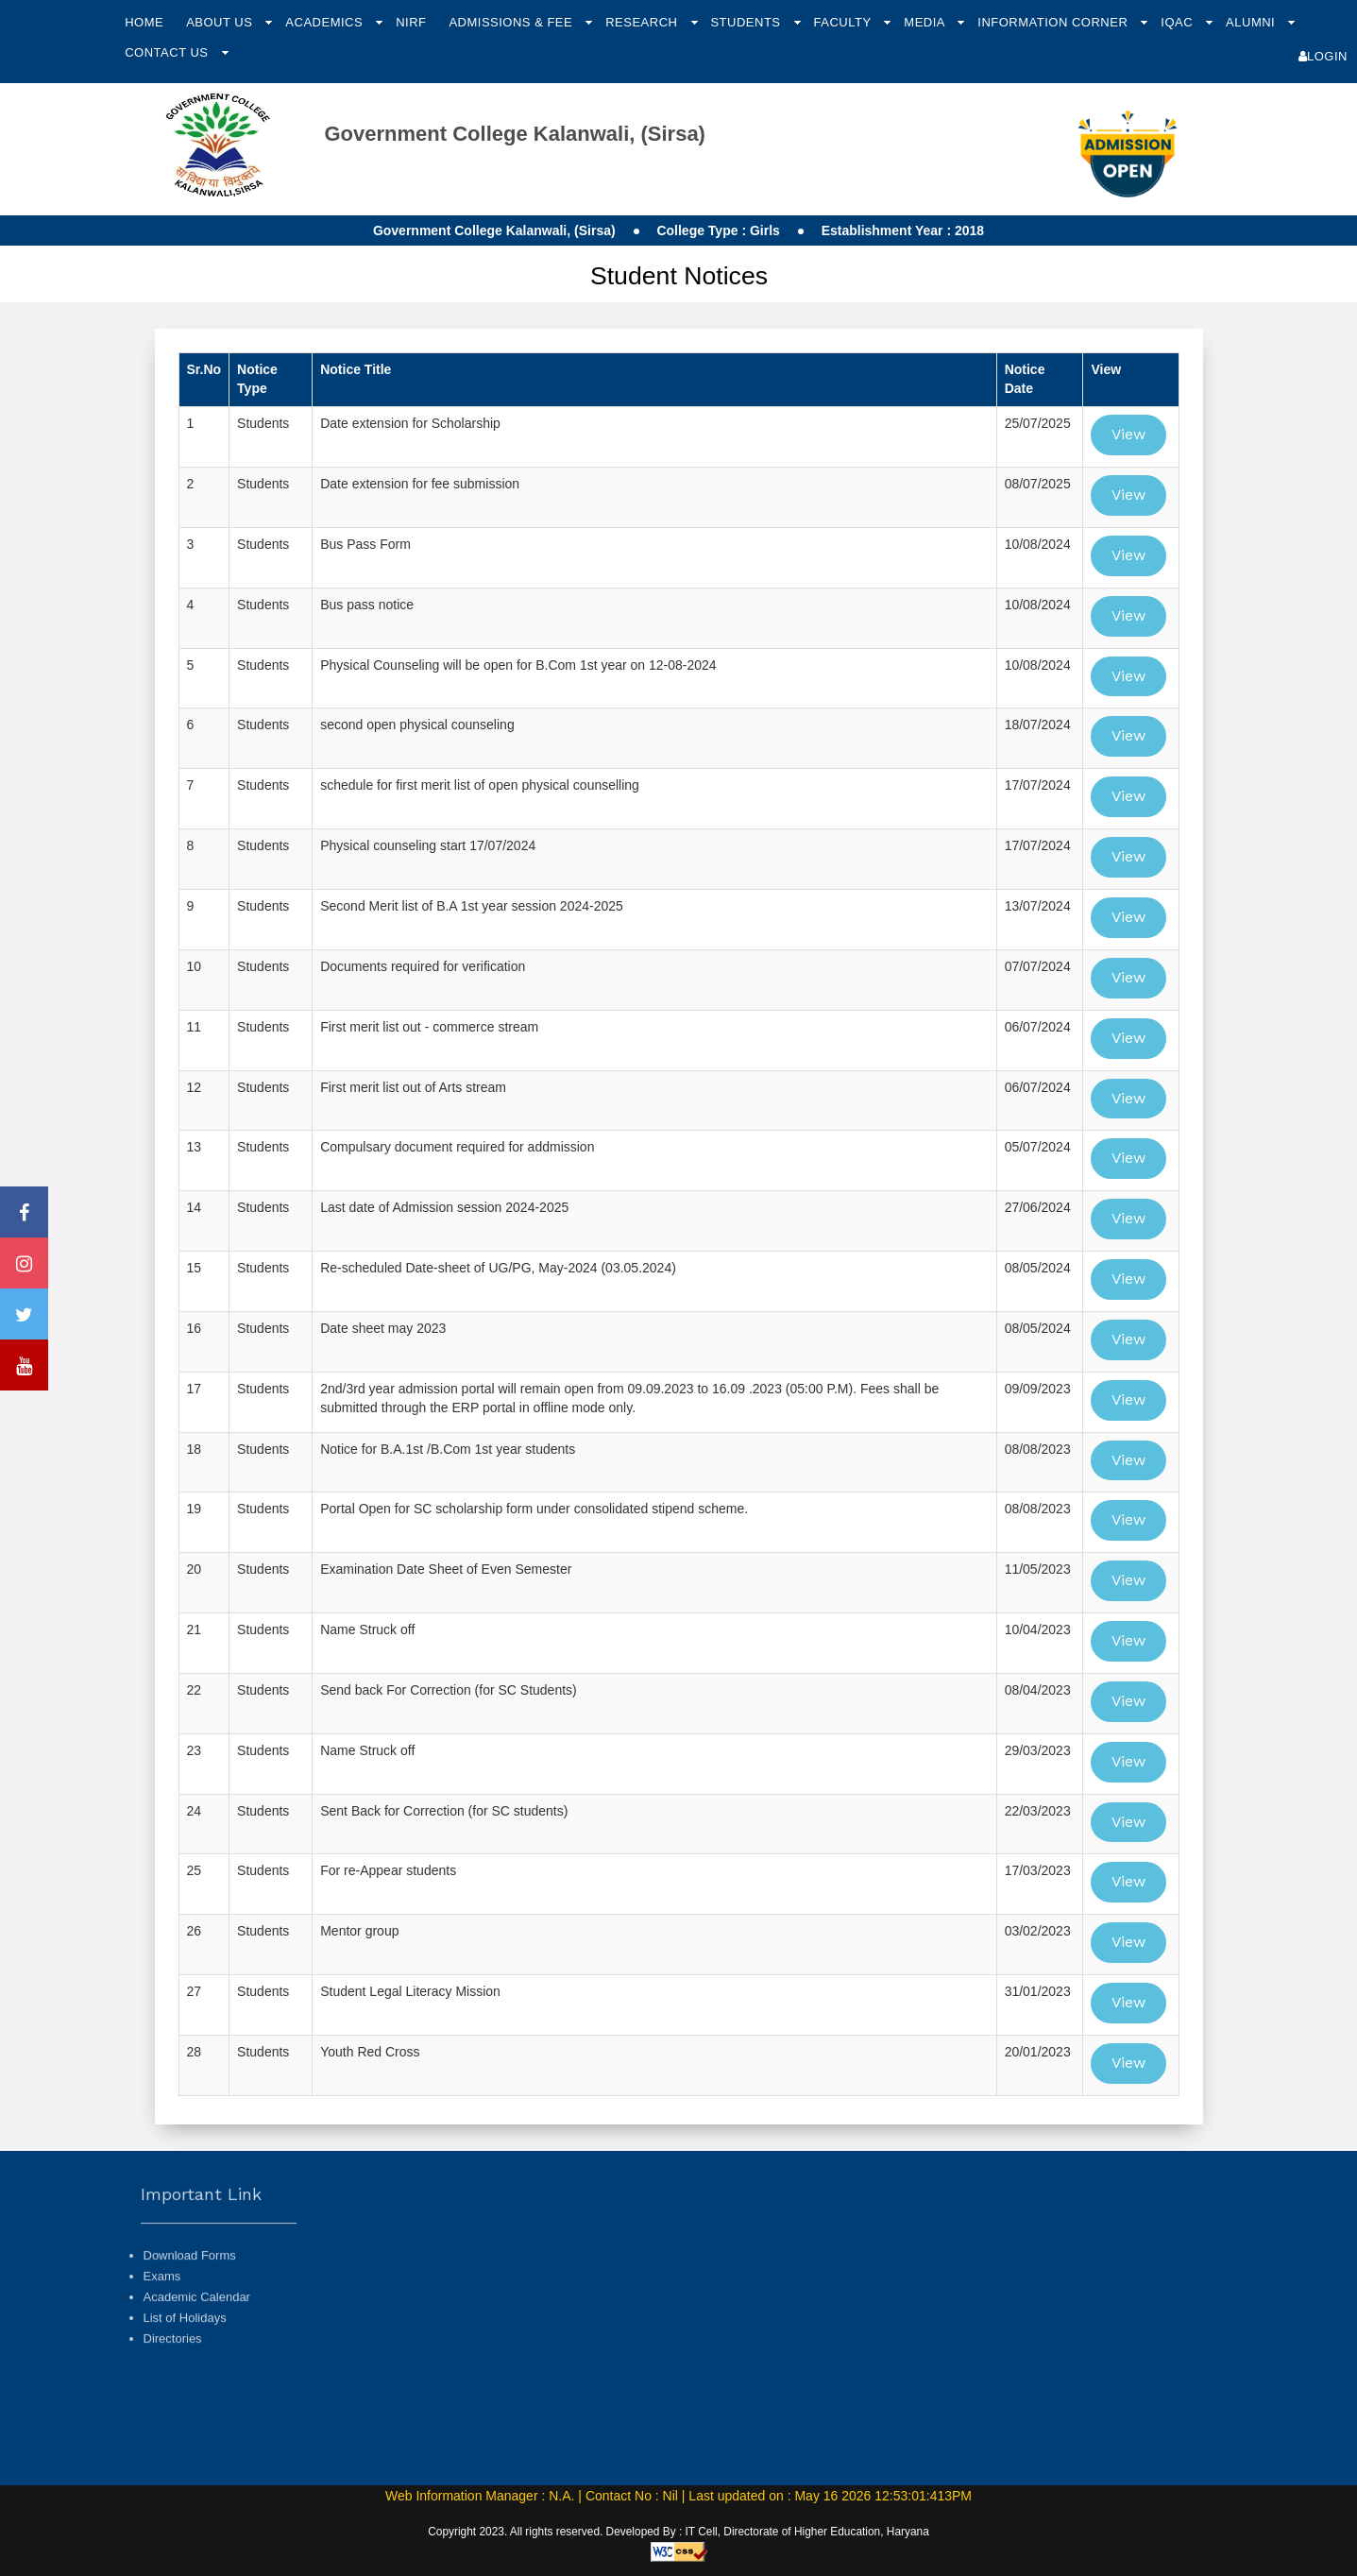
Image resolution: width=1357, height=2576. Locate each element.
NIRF (411, 22)
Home (144, 22)
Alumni (1252, 22)
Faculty (844, 22)
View (1128, 434)
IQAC (1178, 22)
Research (643, 22)
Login (1323, 56)
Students (747, 22)
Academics (325, 22)
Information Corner (1054, 22)
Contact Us (168, 52)
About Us (221, 22)
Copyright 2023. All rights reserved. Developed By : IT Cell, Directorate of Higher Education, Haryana (678, 2531)
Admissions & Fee (512, 22)
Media (926, 22)
